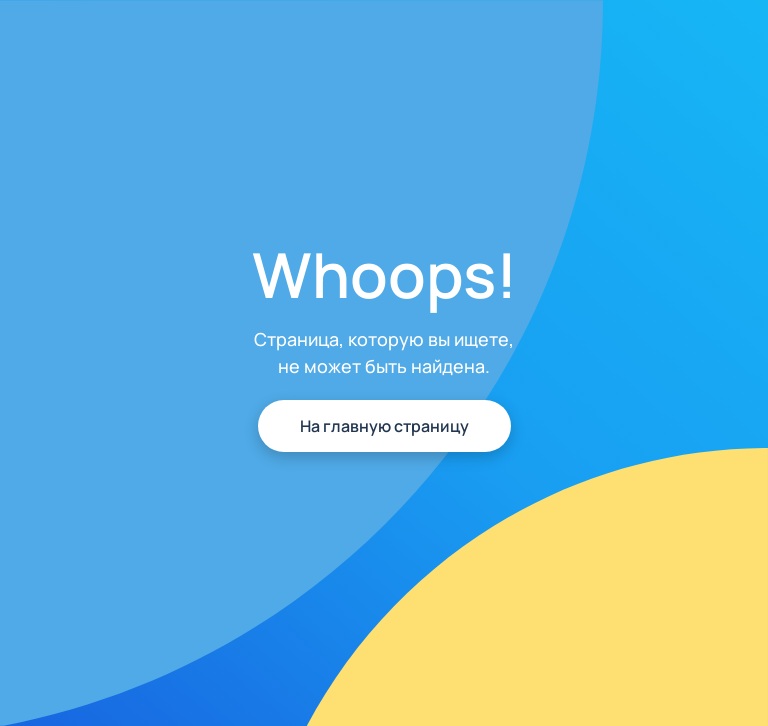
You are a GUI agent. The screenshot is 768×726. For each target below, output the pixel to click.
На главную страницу (384, 426)
